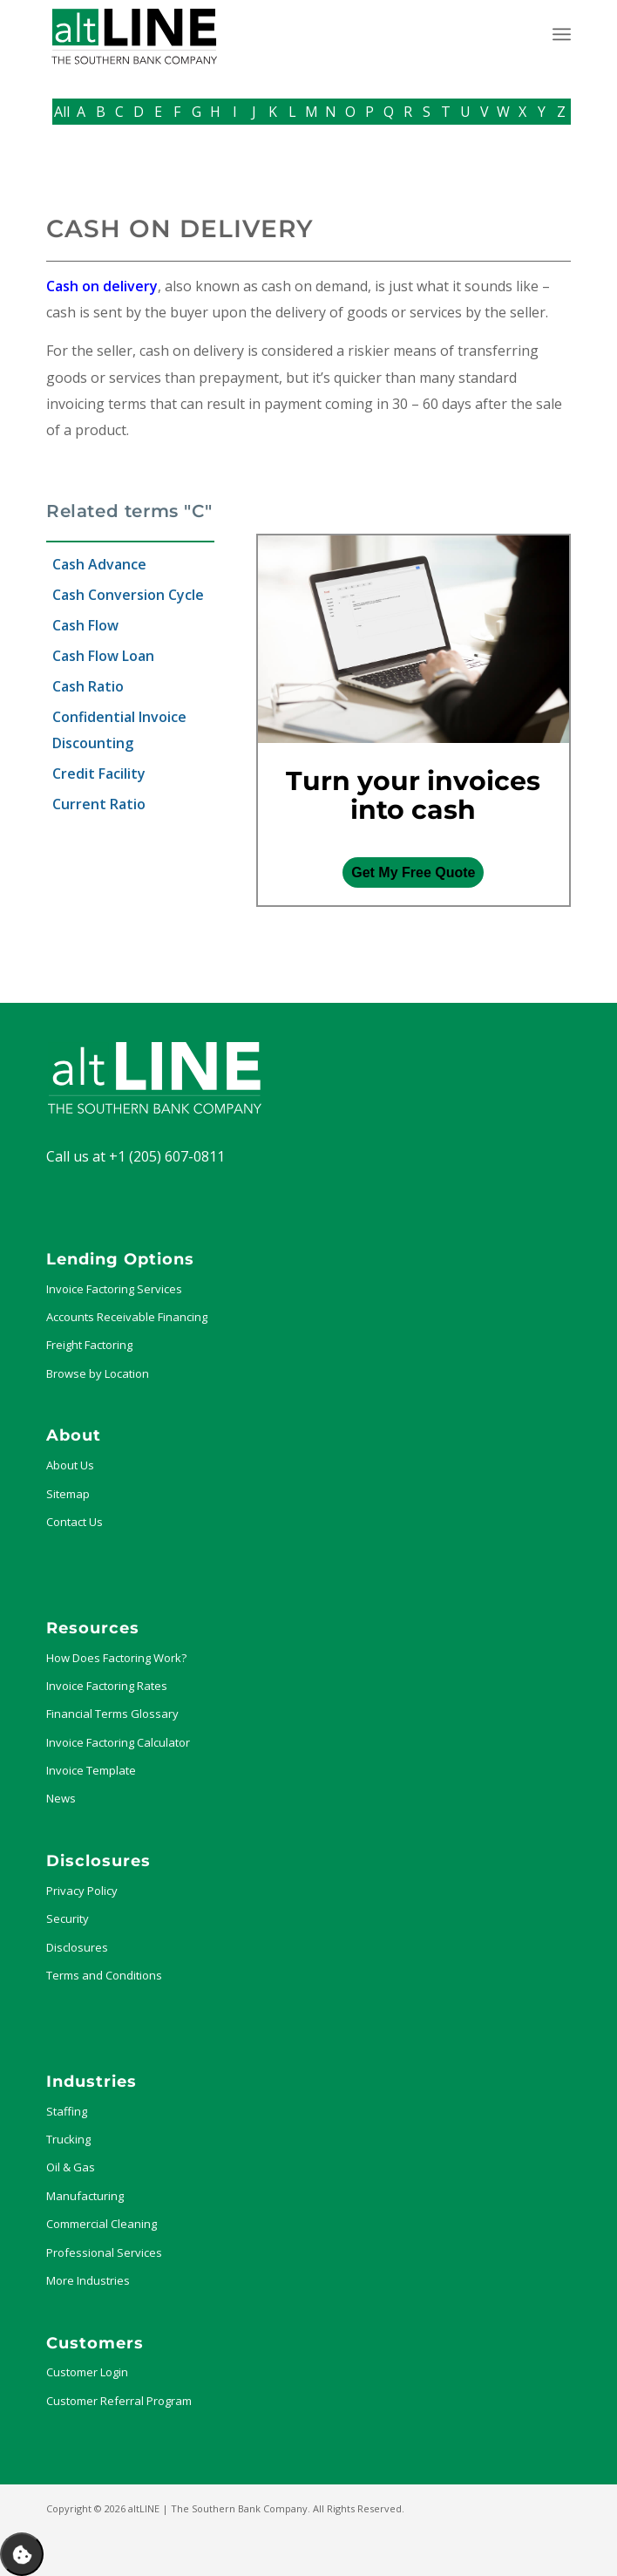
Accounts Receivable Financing (126, 1317)
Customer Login (87, 2372)
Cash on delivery (102, 286)
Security (67, 1918)
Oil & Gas (70, 2167)
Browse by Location (97, 1373)
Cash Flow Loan (103, 655)
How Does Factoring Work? (116, 1658)
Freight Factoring (89, 1345)
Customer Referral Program (119, 2401)
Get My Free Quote (413, 872)
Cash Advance (99, 564)
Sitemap (68, 1494)
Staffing (66, 2111)
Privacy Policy (82, 1890)
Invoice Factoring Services (114, 1289)
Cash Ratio (88, 686)
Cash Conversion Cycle (128, 594)
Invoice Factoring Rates (106, 1685)
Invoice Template (91, 1770)
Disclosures (77, 1947)
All (62, 111)
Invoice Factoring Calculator (118, 1742)
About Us (70, 1465)
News (61, 1798)
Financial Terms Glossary (112, 1713)
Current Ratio (99, 804)
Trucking (68, 2139)
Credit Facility (99, 773)
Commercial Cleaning (101, 2224)
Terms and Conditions (104, 1975)
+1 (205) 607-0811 (167, 1156)
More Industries (88, 2280)
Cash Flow (85, 625)
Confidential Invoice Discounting (119, 730)
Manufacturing (85, 2196)
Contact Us (74, 1522)
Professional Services (104, 2252)
